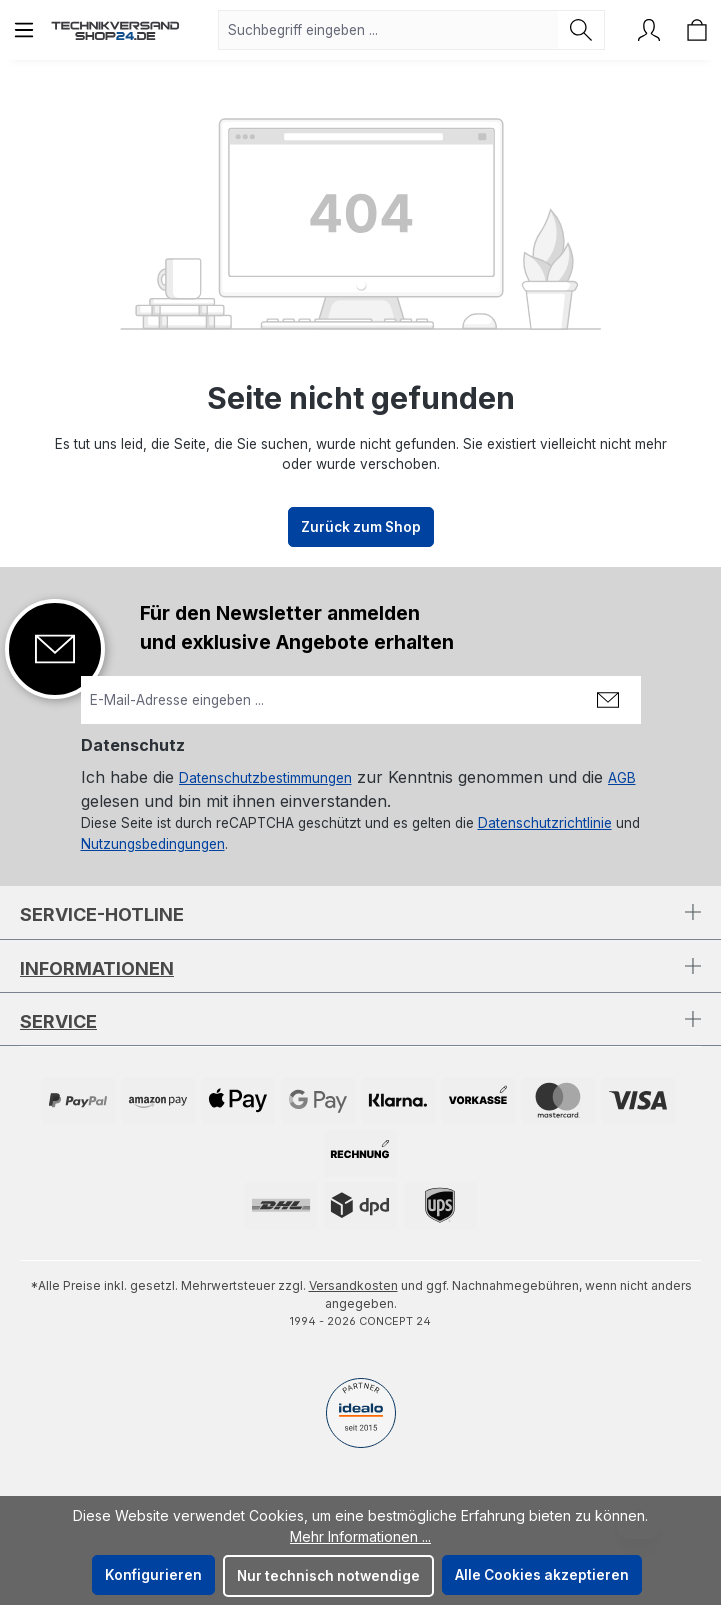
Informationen (97, 968)
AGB (622, 778)
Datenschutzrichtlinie (545, 823)
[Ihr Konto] (649, 30)
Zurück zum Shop (361, 527)
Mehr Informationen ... (360, 1536)
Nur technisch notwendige (328, 1576)
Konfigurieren (153, 1575)
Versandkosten (353, 1285)
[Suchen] (581, 30)
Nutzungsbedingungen (153, 844)
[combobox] (388, 30)
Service (58, 1021)
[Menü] (24, 30)
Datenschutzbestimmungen (265, 778)
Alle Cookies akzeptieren (542, 1575)
